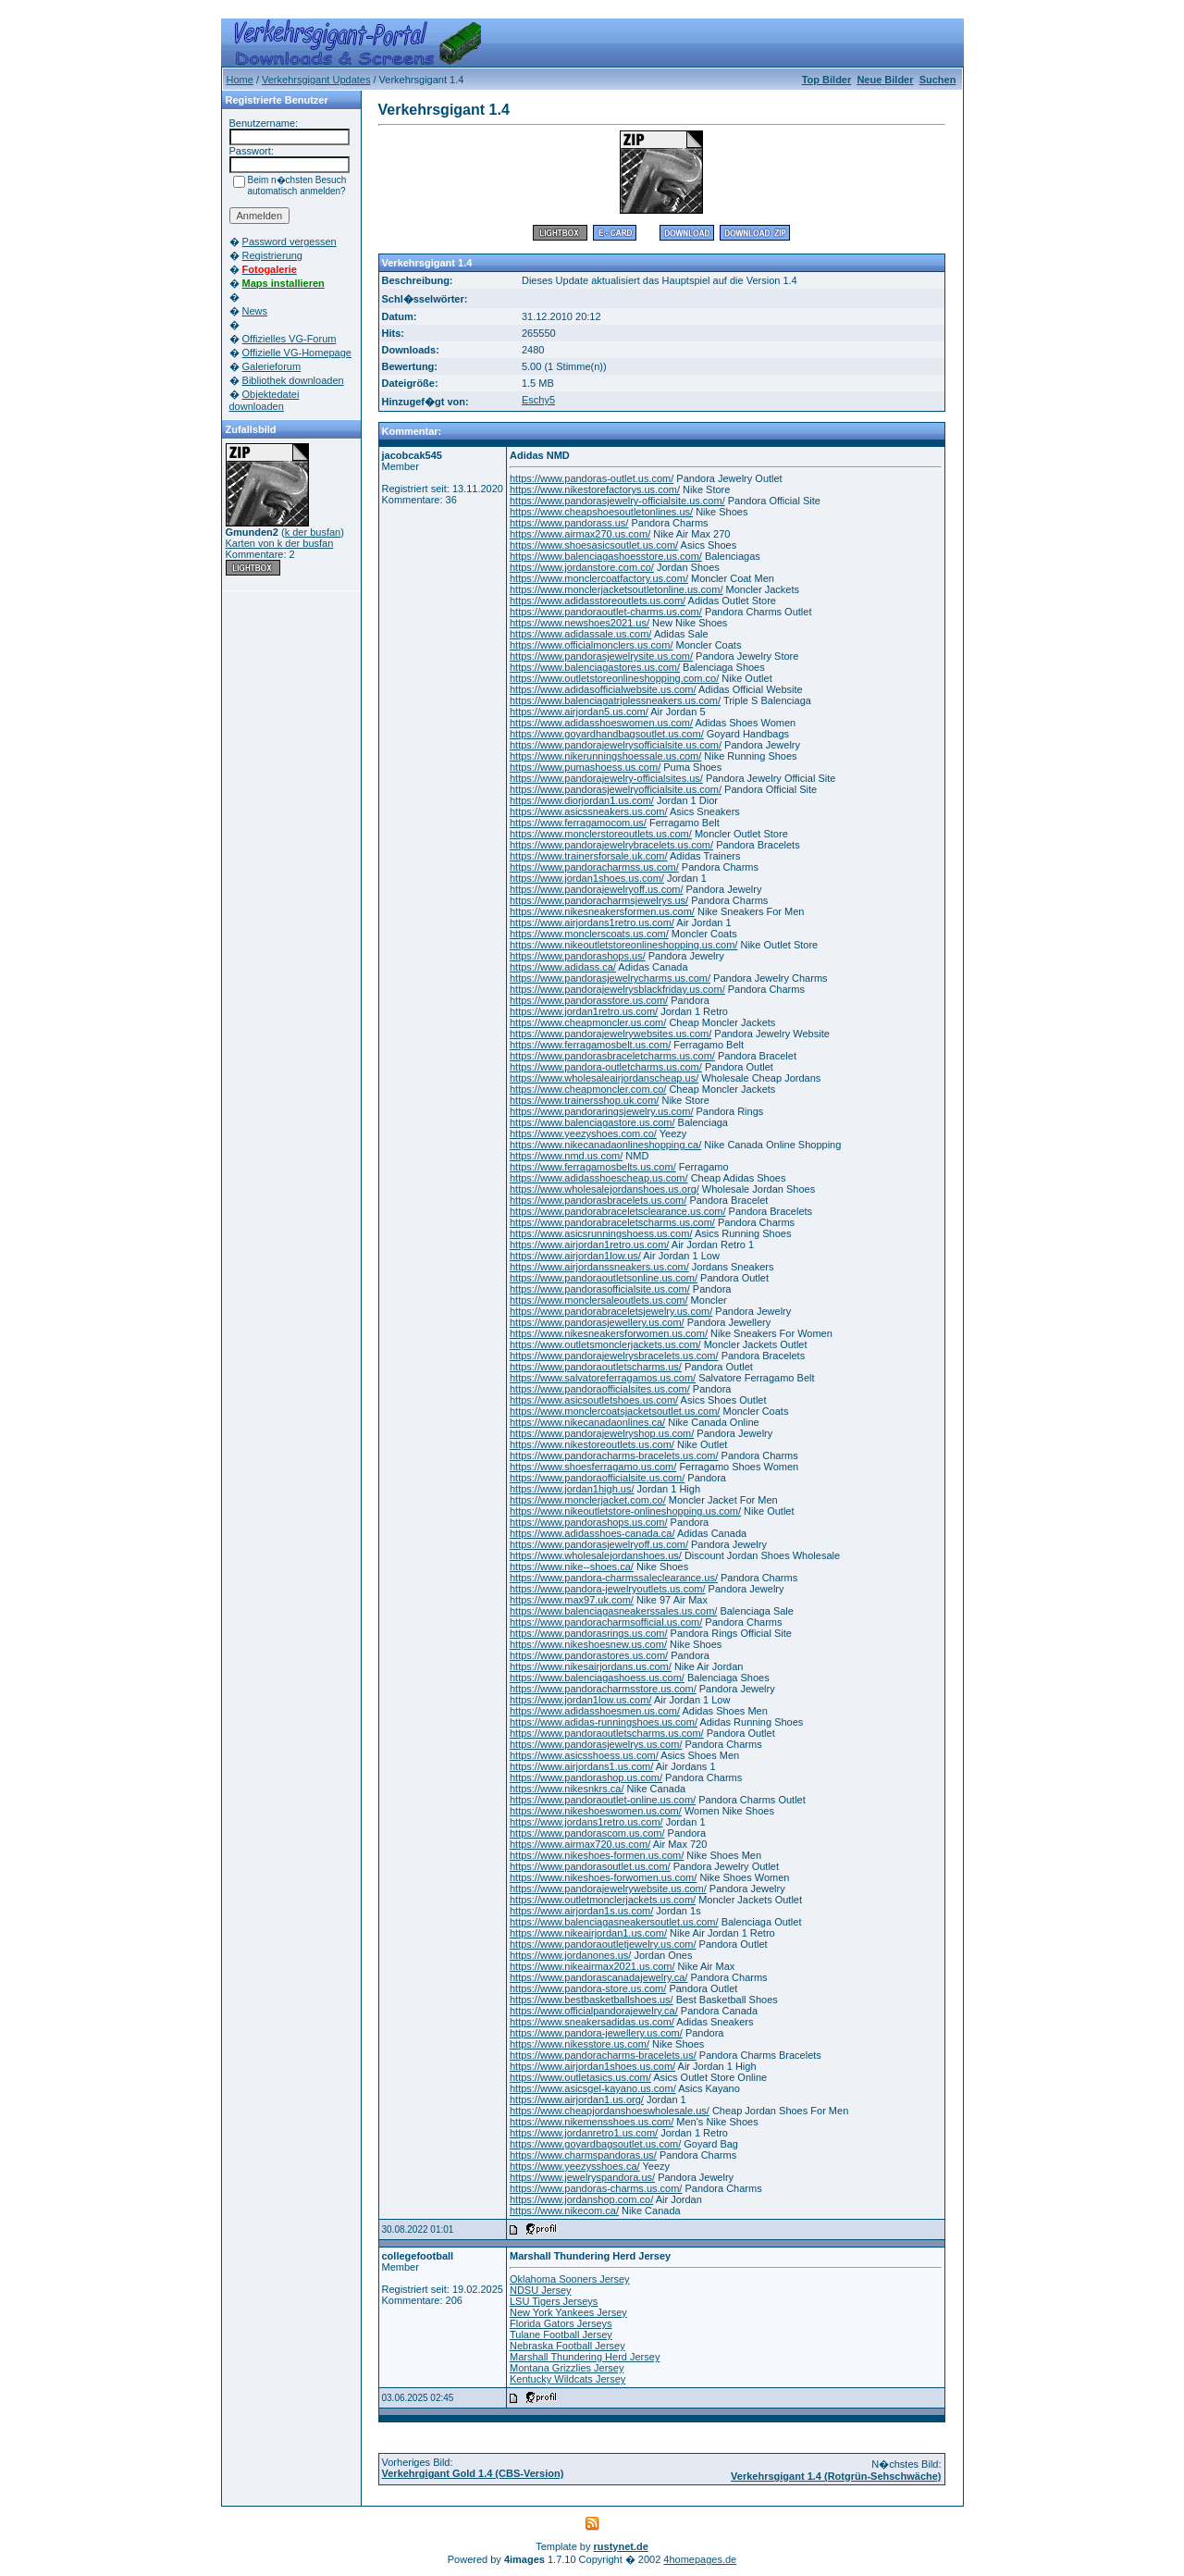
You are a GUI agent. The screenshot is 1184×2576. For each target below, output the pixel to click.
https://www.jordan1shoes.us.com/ (587, 878)
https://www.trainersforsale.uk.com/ (589, 855)
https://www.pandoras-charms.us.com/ (596, 2188)
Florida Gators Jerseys (561, 2323)
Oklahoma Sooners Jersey (570, 2279)
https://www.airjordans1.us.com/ (581, 1766)
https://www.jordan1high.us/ (572, 1488)
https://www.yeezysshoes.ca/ (575, 2166)
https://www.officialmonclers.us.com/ (591, 644)
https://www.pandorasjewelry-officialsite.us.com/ (617, 500)
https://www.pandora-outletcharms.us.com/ (606, 1066)
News (255, 310)
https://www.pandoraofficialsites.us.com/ (600, 1388)
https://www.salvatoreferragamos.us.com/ (603, 1377)
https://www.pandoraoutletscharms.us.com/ (607, 1733)
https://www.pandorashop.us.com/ (586, 1777)
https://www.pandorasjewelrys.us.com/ (596, 1744)
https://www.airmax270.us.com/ (580, 533)
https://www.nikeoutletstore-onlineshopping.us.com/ (625, 1511)
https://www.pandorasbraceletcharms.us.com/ (612, 1055)
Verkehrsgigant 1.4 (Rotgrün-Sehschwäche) (836, 2476)
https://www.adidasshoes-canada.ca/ (592, 1533)
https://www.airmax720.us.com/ (580, 1844)
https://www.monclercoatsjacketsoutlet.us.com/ (615, 1411)
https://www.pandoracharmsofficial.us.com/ (606, 1622)
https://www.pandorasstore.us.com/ (589, 1000)
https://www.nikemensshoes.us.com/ (591, 2121)
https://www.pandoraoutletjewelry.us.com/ (603, 1944)
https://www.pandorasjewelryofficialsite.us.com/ (616, 789)
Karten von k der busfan (280, 543)
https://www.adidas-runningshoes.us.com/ (603, 1722)
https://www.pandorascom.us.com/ (587, 1833)
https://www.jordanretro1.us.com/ (584, 2132)
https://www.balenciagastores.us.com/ (595, 667)
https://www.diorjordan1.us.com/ (582, 800)
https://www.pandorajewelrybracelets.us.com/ (611, 844)
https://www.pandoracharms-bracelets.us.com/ (614, 1455)
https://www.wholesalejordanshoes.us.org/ (604, 1189)
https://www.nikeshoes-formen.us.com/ (597, 1855)
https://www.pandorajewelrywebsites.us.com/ (610, 1033)
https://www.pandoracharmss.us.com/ (594, 867)
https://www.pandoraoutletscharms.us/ (596, 1366)
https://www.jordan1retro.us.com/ (584, 1011)
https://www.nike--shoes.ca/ (572, 1566)
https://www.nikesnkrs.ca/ (567, 1788)
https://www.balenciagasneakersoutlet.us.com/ (614, 1921)
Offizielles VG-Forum (289, 338)
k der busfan (313, 532)
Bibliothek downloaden (293, 380)
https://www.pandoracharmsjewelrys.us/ (599, 900)
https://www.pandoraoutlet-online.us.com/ (603, 1799)
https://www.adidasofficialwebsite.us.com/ (603, 689)
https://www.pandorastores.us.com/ (589, 1655)
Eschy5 (538, 399)
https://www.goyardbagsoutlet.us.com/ (595, 2143)
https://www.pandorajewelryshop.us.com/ (602, 1433)
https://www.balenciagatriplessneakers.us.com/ (615, 700)
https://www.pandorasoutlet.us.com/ (590, 1866)
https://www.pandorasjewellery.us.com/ (597, 1322)
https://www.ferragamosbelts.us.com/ (593, 1166)
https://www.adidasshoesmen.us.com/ (595, 1710)
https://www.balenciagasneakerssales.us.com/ (613, 1610)
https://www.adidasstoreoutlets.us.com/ (597, 600)
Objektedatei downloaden (264, 400)
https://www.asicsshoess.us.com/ (584, 1755)
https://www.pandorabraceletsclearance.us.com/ (618, 1211)
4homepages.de (699, 2559)
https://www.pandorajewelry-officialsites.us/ (606, 778)
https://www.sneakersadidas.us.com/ (592, 2021)
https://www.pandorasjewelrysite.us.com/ (601, 656)
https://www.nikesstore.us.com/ (579, 2044)
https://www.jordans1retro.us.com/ (586, 1821)
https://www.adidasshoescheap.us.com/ (599, 1177)
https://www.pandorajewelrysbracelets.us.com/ (614, 1355)
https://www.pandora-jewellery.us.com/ (596, 2032)
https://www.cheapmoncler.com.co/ (588, 1089)
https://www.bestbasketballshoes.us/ (591, 1999)
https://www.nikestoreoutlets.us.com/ (592, 1444)
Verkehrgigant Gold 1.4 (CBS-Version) (473, 2473)
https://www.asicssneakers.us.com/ (589, 811)
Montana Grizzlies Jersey (567, 2367)
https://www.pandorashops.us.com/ (589, 1522)
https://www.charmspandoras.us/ (583, 2155)
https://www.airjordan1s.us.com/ (581, 1910)
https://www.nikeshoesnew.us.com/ (588, 1644)
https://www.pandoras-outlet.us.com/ (591, 478)
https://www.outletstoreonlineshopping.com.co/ (614, 678)
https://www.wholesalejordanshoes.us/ (596, 1555)
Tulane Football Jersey (561, 2334)
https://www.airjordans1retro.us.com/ (592, 922)
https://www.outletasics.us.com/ (580, 2077)
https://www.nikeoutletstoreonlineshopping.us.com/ (623, 944)
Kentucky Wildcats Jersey (567, 2378)
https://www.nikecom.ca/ (564, 2210)
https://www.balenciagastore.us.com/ (592, 1122)
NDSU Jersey (541, 2290)
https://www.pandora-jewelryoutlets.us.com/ (608, 1588)
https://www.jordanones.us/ (570, 1955)
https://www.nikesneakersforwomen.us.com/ (609, 1333)
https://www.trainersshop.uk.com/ (584, 1100)
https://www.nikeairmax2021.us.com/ (592, 1966)
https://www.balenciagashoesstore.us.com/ (606, 556)
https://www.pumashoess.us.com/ (585, 767)
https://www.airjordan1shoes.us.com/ (592, 2066)
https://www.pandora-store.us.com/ (588, 1988)
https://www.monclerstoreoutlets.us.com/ (601, 833)
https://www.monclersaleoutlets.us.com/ (599, 1300)
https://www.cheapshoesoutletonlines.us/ (601, 511)
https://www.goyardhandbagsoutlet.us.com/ (607, 733)
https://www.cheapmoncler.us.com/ (588, 1022)
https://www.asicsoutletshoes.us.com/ (594, 1400)
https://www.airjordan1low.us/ (575, 1255)
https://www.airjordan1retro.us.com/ (589, 1244)
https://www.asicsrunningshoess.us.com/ (601, 1233)
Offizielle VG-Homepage (297, 352)
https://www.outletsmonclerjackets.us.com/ (605, 1344)
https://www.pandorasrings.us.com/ (589, 1633)
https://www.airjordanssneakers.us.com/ (599, 1266)
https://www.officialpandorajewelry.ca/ (594, 2010)
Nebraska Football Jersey (567, 2345)
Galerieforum (272, 366)
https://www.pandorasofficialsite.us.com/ (600, 1288)
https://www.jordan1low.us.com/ (580, 1699)
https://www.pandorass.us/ (569, 522)
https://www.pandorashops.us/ (578, 955)
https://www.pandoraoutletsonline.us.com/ (603, 1277)
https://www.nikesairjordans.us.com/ (591, 1666)
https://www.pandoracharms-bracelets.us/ (603, 2055)
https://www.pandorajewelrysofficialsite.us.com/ (616, 744)
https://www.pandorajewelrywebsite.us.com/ (608, 1888)
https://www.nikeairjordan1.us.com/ (588, 1932)
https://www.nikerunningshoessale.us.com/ (605, 756)
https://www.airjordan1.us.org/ (577, 2099)
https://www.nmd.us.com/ (566, 1155)
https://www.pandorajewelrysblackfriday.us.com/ (617, 989)
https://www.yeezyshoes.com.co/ (583, 1133)
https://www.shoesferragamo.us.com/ (593, 1466)
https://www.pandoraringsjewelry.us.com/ (602, 1111)
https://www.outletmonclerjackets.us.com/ (603, 1899)
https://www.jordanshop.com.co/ (581, 2199)
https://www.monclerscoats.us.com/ (589, 933)
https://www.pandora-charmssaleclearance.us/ (614, 1577)
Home (240, 79)
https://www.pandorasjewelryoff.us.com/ (599, 1544)
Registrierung (272, 255)
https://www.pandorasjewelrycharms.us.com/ (610, 978)
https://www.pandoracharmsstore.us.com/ (603, 1688)
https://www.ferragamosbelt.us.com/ (590, 1044)
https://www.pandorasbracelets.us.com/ (598, 1200)
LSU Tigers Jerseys (554, 2301)
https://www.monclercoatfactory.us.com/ (599, 578)
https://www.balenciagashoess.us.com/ (597, 1677)
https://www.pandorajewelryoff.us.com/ (597, 889)
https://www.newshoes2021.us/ (579, 622)
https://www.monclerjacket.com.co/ (588, 1499)
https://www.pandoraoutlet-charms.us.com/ (606, 611)
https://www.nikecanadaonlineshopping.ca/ (605, 1144)
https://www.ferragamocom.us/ (578, 822)
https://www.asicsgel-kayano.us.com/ (593, 2088)
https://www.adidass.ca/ (563, 966)
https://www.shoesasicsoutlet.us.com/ (594, 545)
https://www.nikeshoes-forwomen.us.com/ (603, 1877)
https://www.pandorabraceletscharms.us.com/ (612, 1222)
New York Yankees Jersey (568, 2312)
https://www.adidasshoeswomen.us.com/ (601, 722)
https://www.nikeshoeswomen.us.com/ (596, 1810)
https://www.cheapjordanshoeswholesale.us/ (609, 2110)
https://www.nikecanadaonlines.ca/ (587, 1422)
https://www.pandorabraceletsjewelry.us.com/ (611, 1311)
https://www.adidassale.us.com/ (580, 633)
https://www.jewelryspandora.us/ (582, 2177)
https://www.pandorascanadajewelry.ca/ (598, 1977)
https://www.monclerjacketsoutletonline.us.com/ (616, 589)
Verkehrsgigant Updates (316, 79)
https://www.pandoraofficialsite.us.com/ (597, 1477)
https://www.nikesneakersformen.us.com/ (602, 911)
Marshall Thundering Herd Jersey (585, 2356)
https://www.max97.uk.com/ (572, 1599)
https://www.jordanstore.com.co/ (582, 567)
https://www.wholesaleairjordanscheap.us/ (604, 1078)
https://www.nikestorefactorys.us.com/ (595, 489)
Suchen (937, 79)
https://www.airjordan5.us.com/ (579, 711)
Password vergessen (289, 241)
